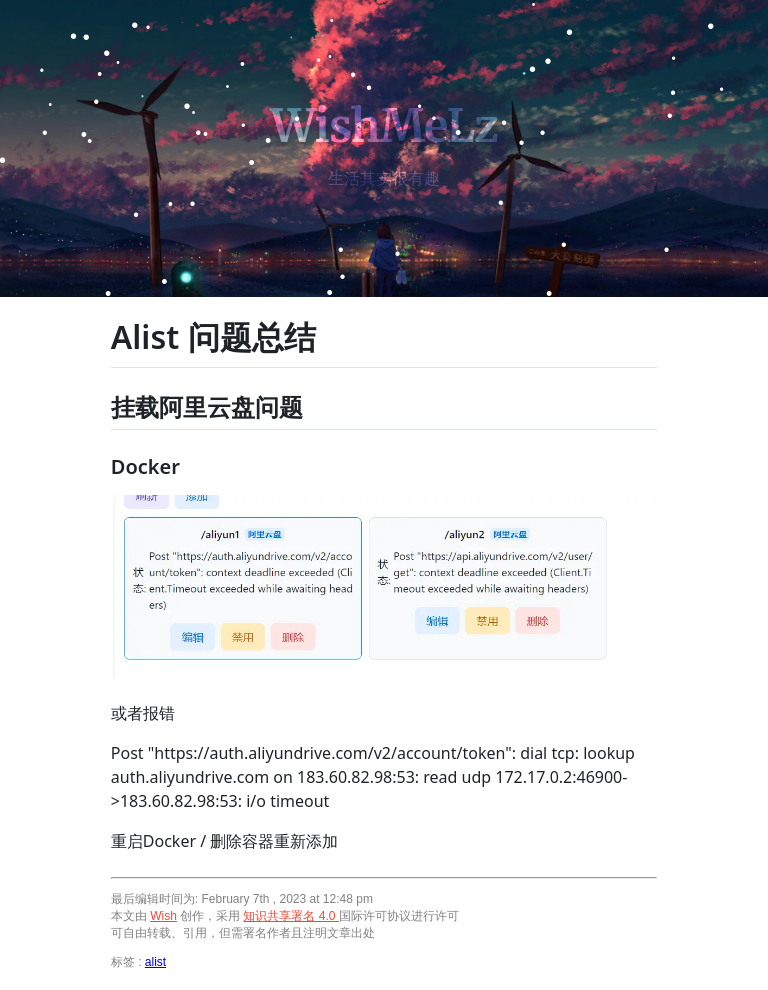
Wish (163, 916)
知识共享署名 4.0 (290, 916)
